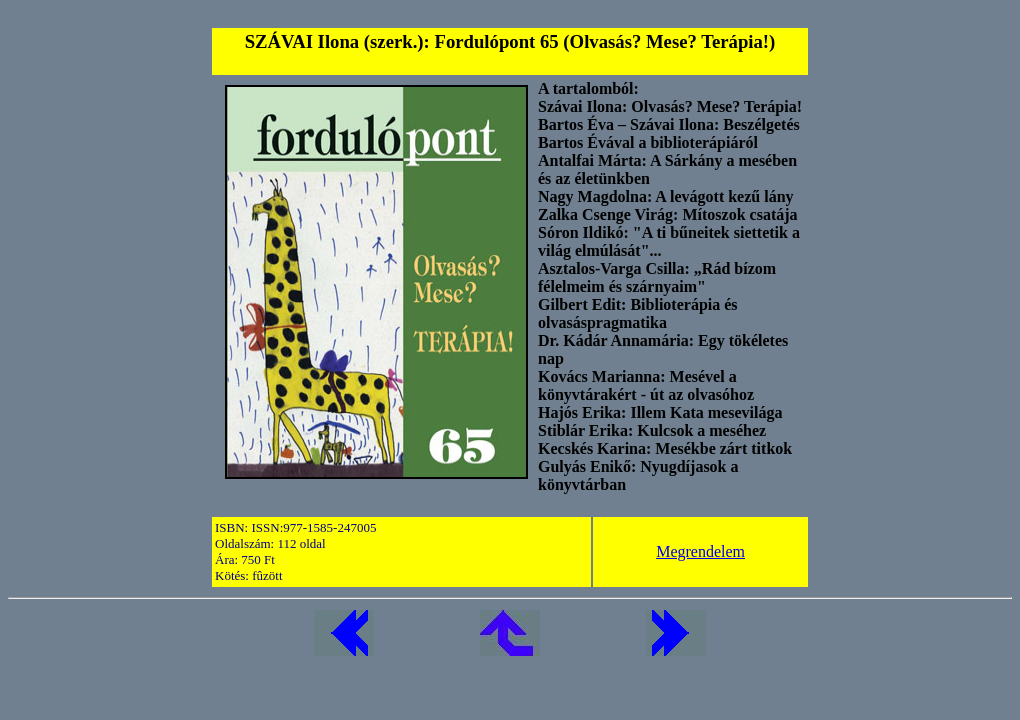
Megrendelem (700, 551)
